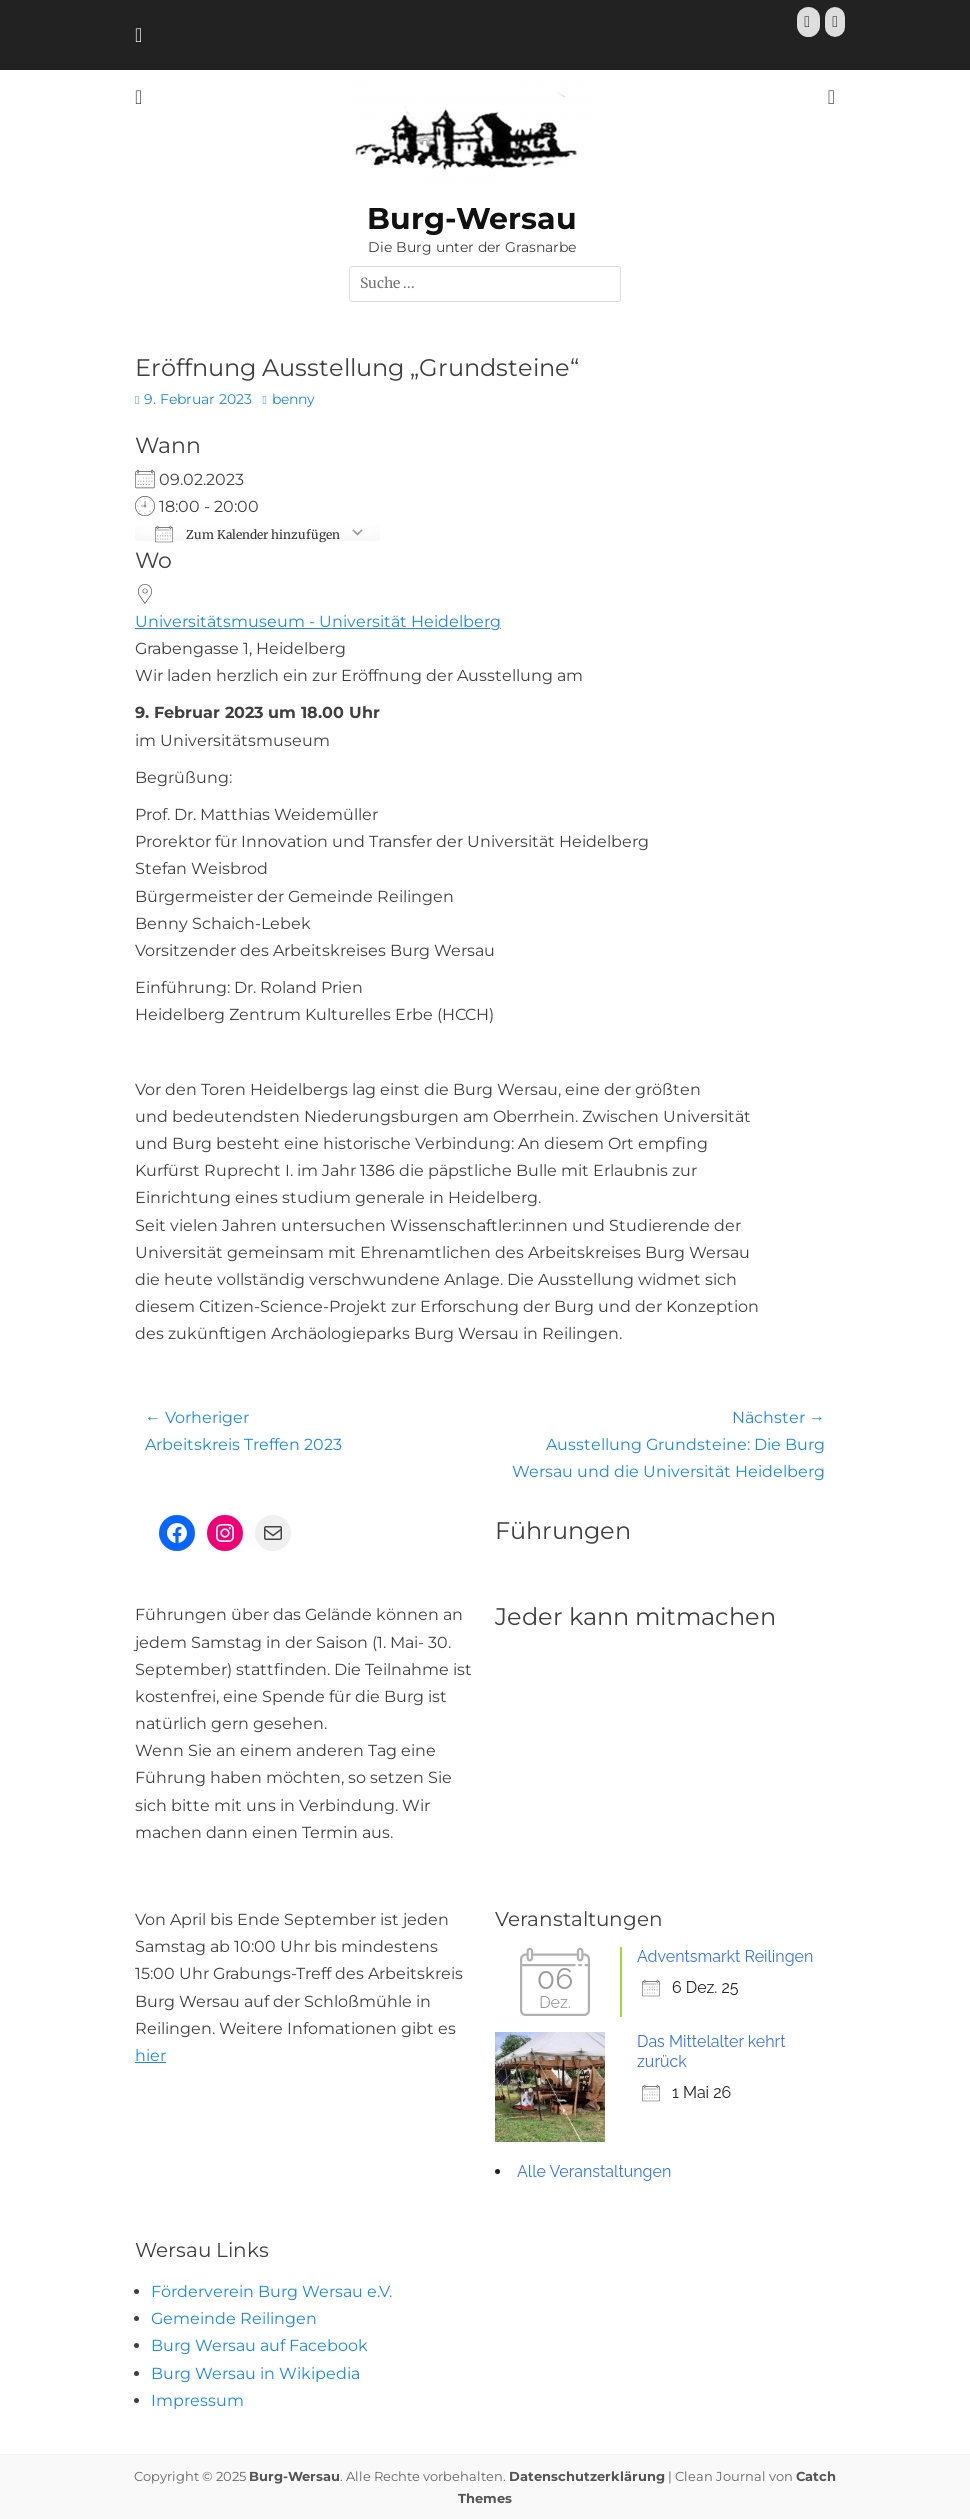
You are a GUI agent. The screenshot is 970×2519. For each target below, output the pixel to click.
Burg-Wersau (472, 218)
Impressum (197, 2400)
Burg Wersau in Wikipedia (255, 2373)
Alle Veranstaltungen (594, 2171)
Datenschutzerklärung (587, 2476)
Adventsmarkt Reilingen (725, 1956)
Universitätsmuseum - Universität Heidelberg (318, 621)
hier (150, 2055)
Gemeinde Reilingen (234, 2318)
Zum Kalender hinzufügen (247, 533)
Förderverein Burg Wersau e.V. (271, 2291)
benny (293, 399)
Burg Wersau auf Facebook (259, 2345)
